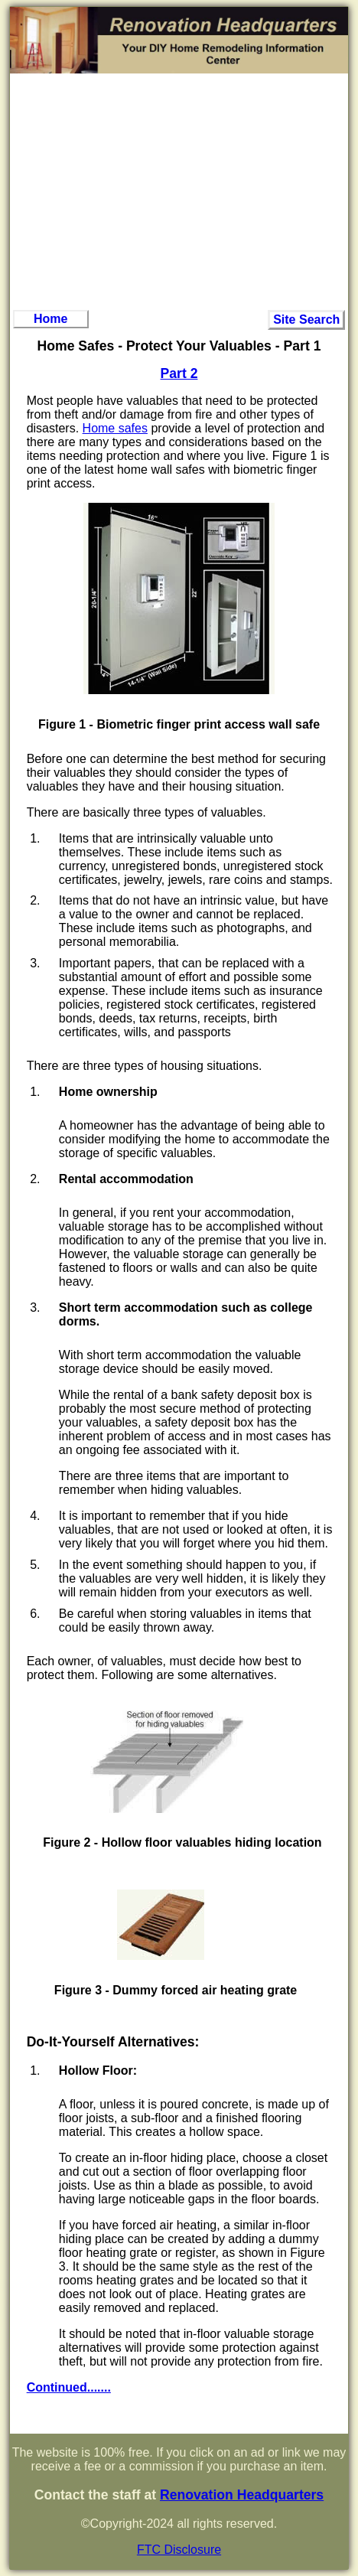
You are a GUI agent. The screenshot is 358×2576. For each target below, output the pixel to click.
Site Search (306, 319)
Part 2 (179, 373)
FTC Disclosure (179, 2549)
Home (50, 318)
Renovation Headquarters (242, 2495)
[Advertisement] (179, 191)
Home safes (115, 428)
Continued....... (69, 2387)
